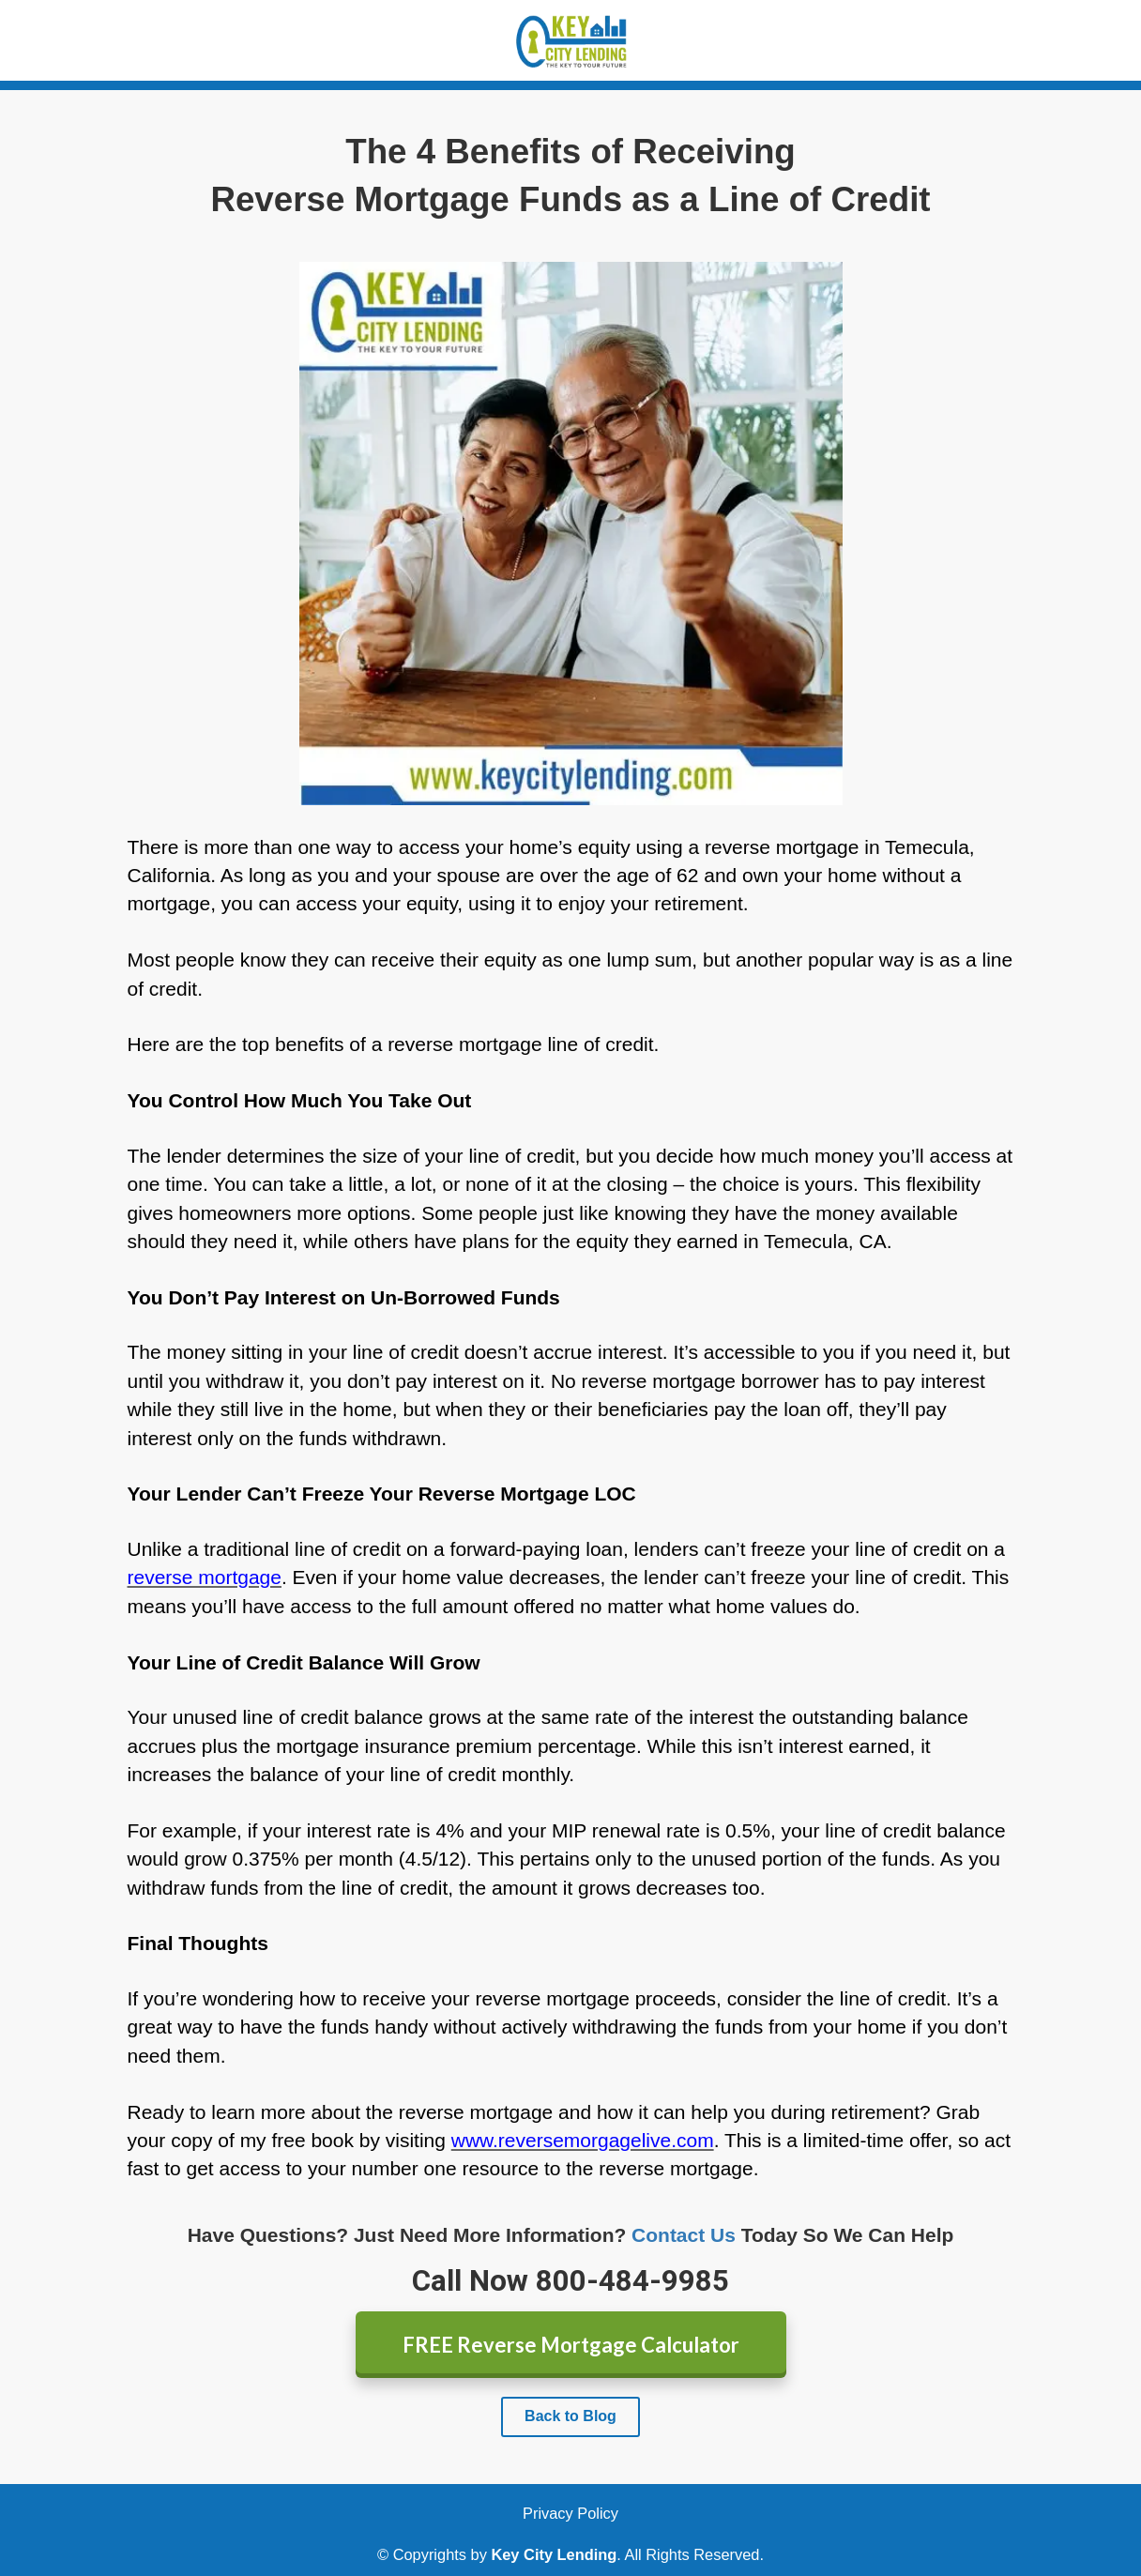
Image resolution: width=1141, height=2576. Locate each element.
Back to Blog (570, 2416)
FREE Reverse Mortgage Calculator (571, 2344)
